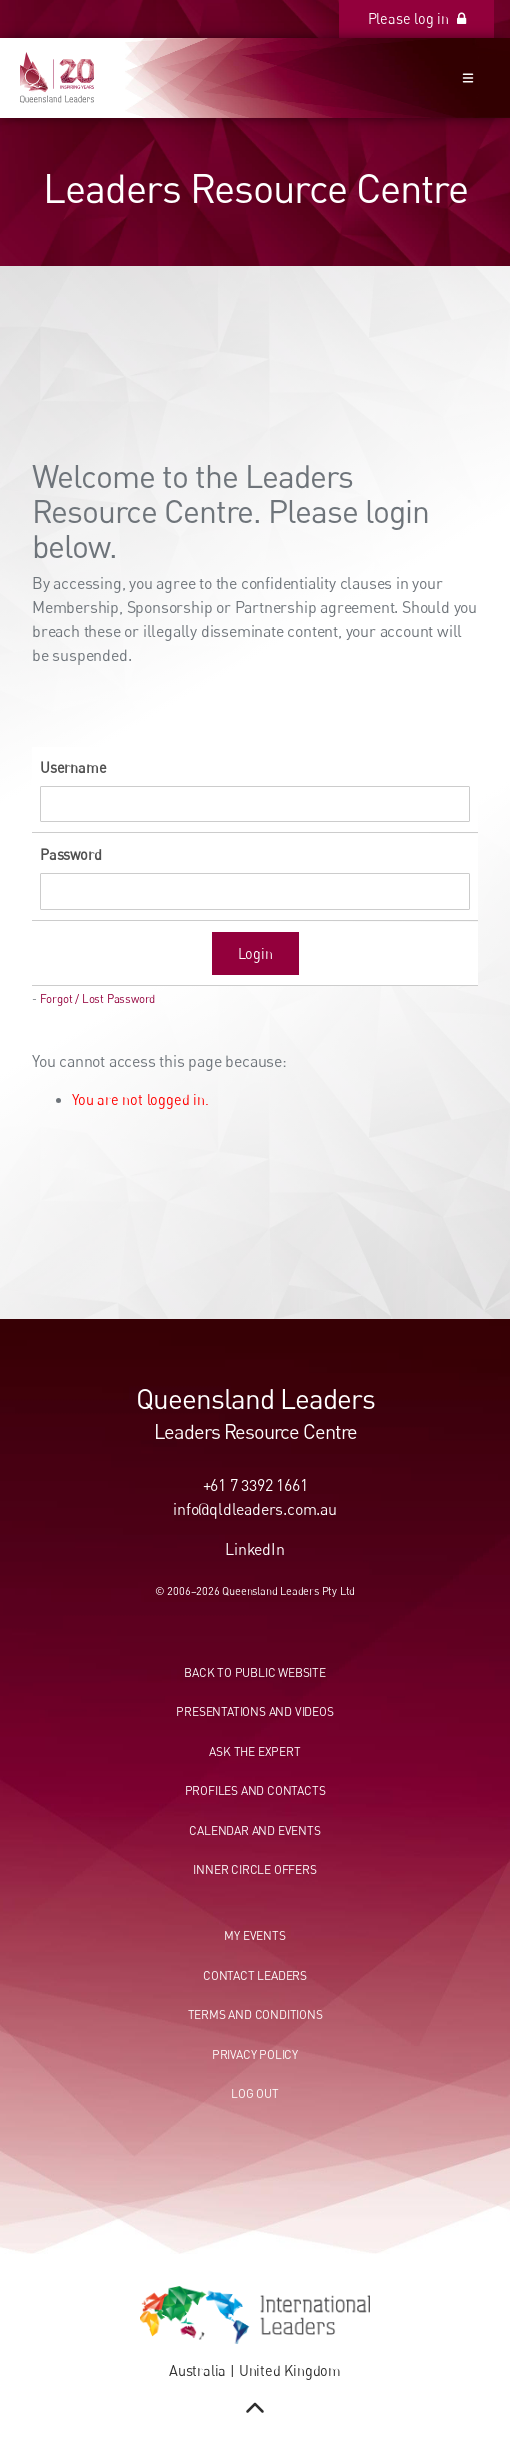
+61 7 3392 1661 (255, 1485)
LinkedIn (254, 1549)
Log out (255, 2093)
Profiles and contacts (255, 1790)
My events (254, 1935)
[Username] (255, 804)
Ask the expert (254, 1751)
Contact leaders (255, 1975)
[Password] (255, 891)
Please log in (449, 10)
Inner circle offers (254, 1869)
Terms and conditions (255, 2014)
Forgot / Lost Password (98, 999)
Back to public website (255, 1672)
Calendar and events (254, 1830)
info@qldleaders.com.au (255, 1509)
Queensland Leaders (255, 1398)
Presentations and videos (254, 1711)
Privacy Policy (255, 2054)
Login (255, 953)
